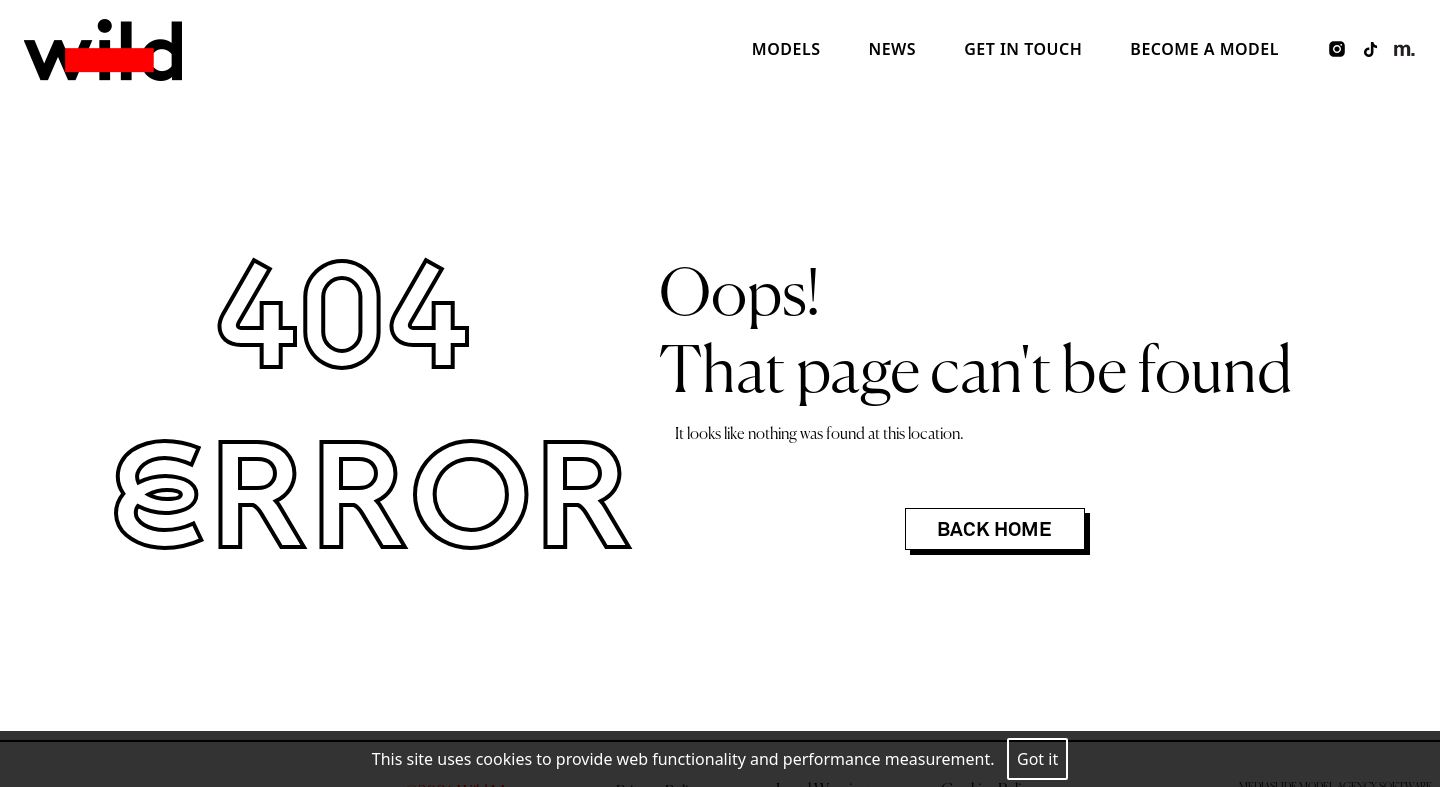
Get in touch (1023, 49)
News (892, 49)
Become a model (1204, 49)
